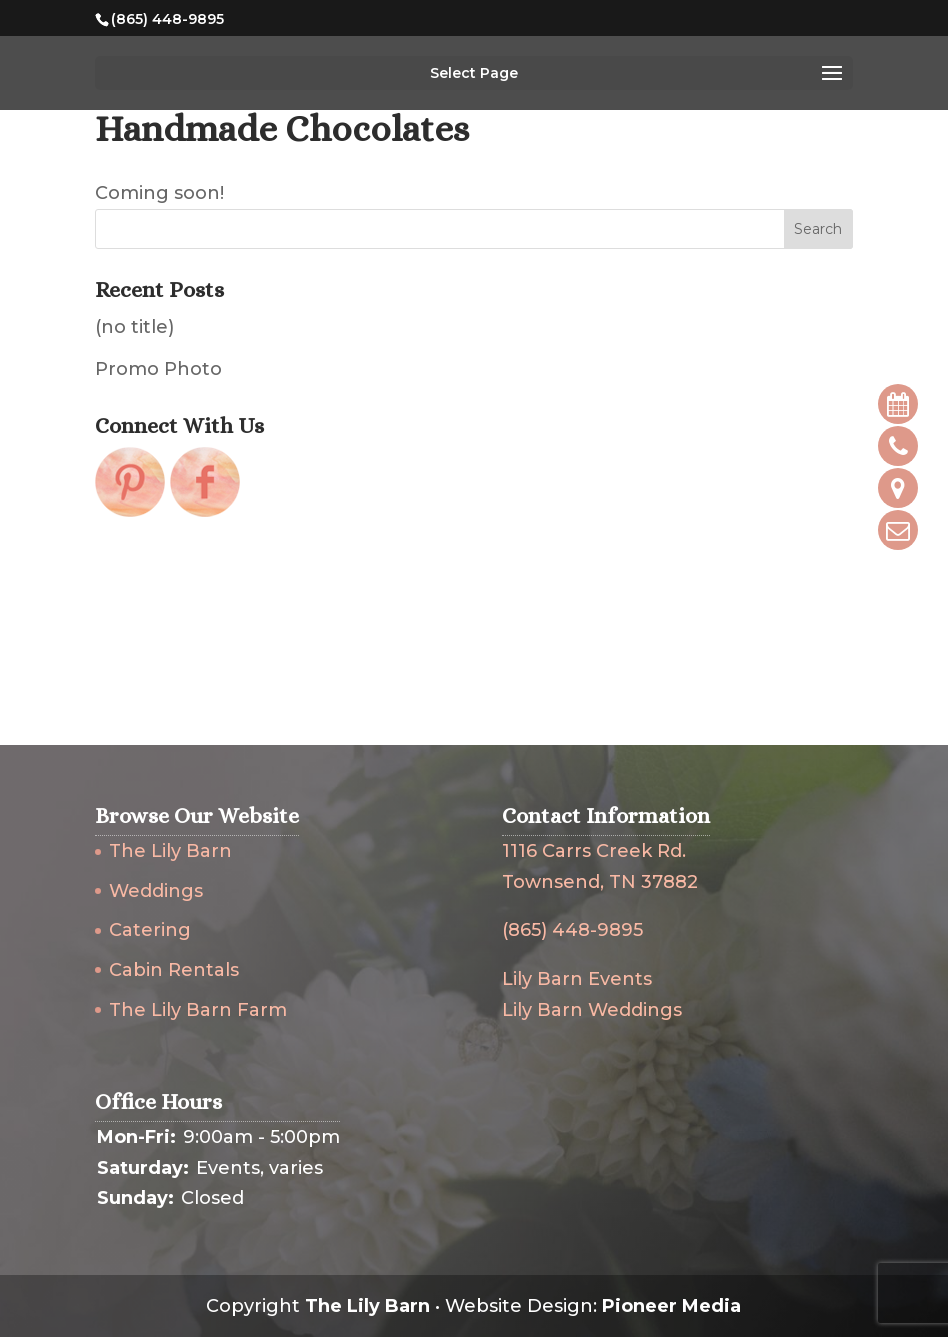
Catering (150, 930)
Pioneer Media (671, 1306)
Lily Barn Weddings (592, 1010)
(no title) (134, 327)
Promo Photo (158, 369)
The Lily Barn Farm (198, 1010)
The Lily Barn (170, 851)
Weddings (156, 891)
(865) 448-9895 (572, 930)
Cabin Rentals (174, 970)
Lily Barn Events (577, 979)
